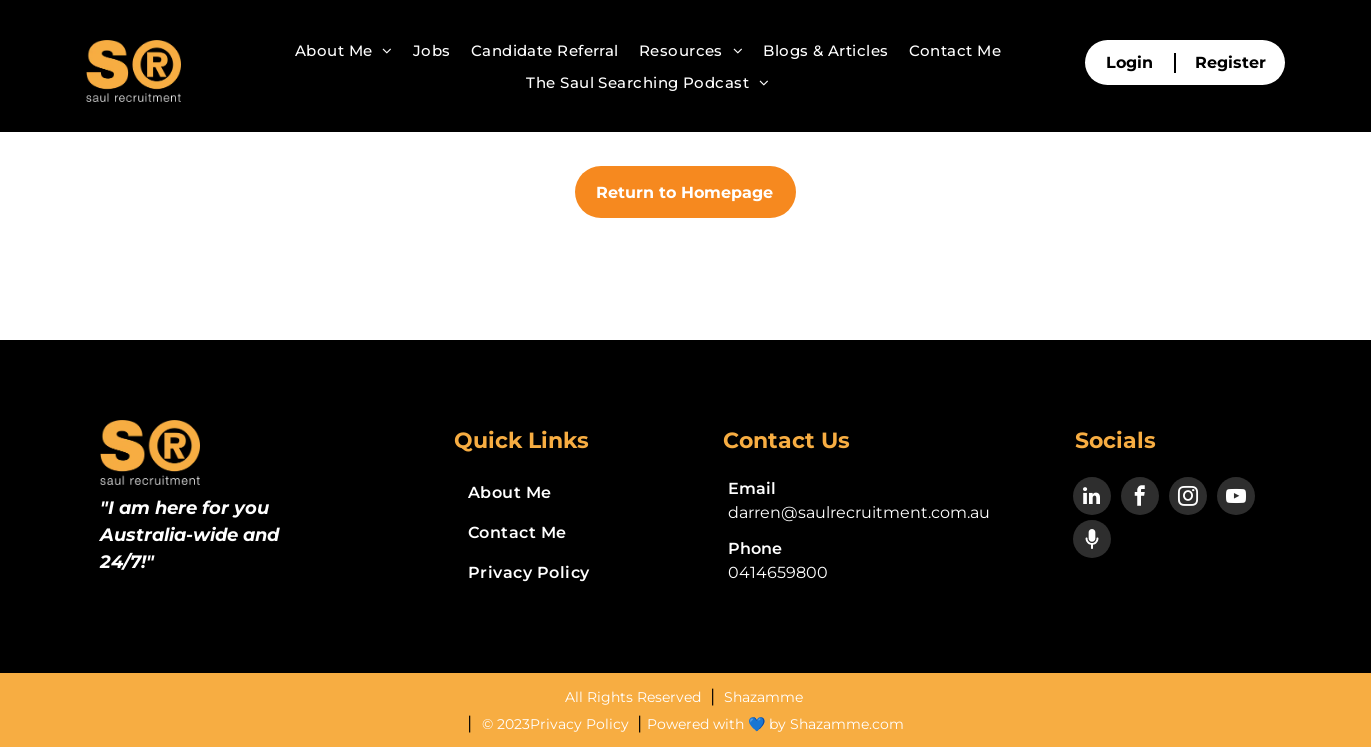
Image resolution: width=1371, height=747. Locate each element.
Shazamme (763, 697)
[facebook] (1140, 498)
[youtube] (1236, 498)
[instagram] (1188, 498)
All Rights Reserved (635, 697)
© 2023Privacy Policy (557, 724)
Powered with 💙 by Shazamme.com (775, 724)
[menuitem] (344, 51)
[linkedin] (1092, 498)
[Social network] (1092, 541)
